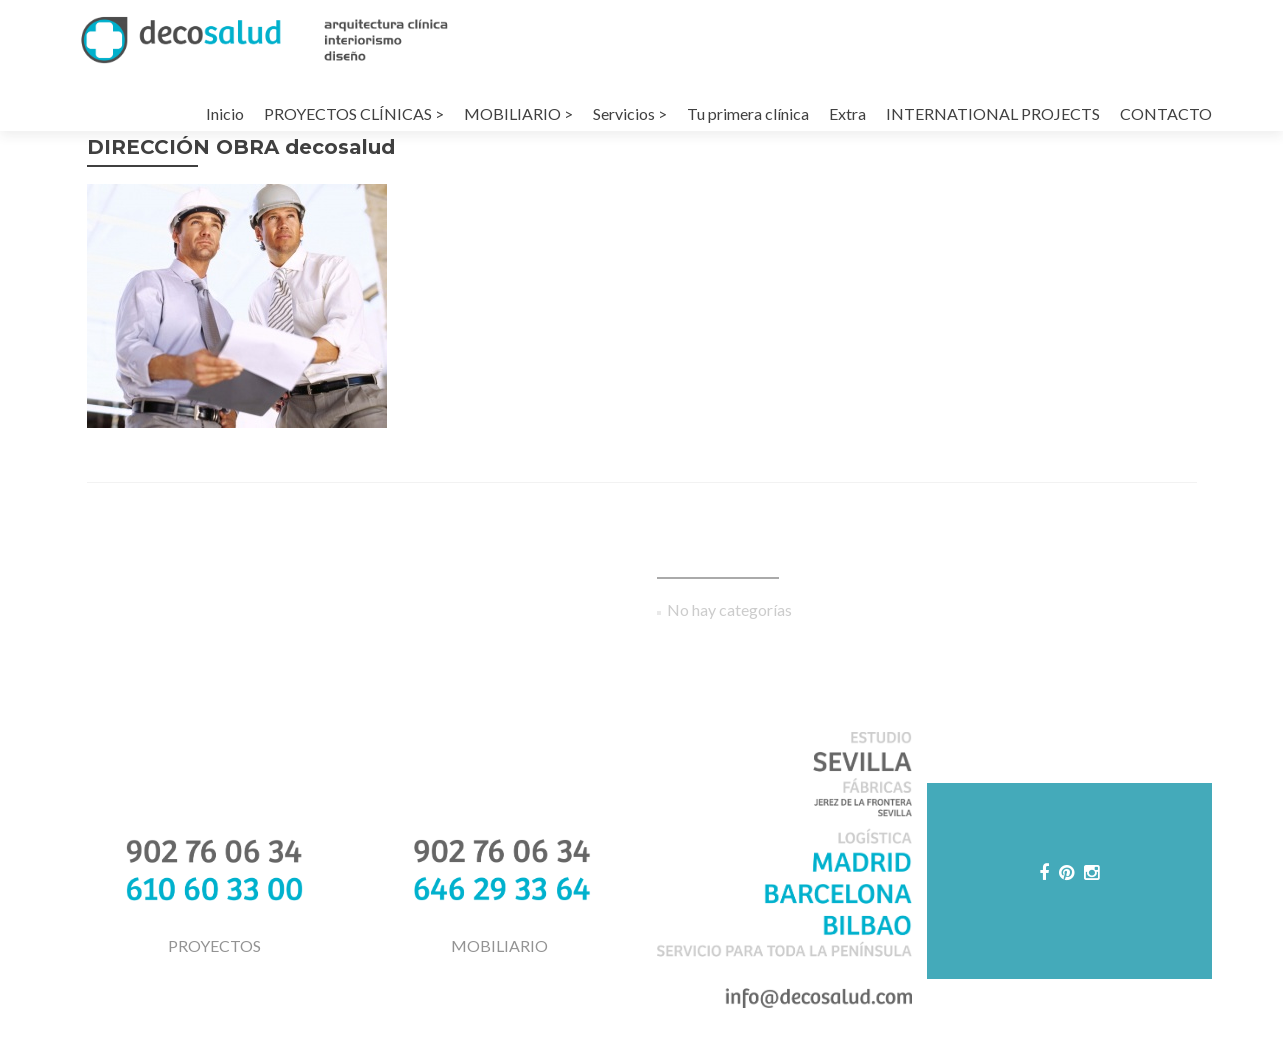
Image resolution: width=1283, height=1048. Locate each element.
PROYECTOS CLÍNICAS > (354, 113)
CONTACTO (1166, 113)
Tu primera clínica (748, 113)
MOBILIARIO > (518, 113)
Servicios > (630, 113)
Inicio (225, 113)
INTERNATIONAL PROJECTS (993, 113)
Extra (847, 113)
